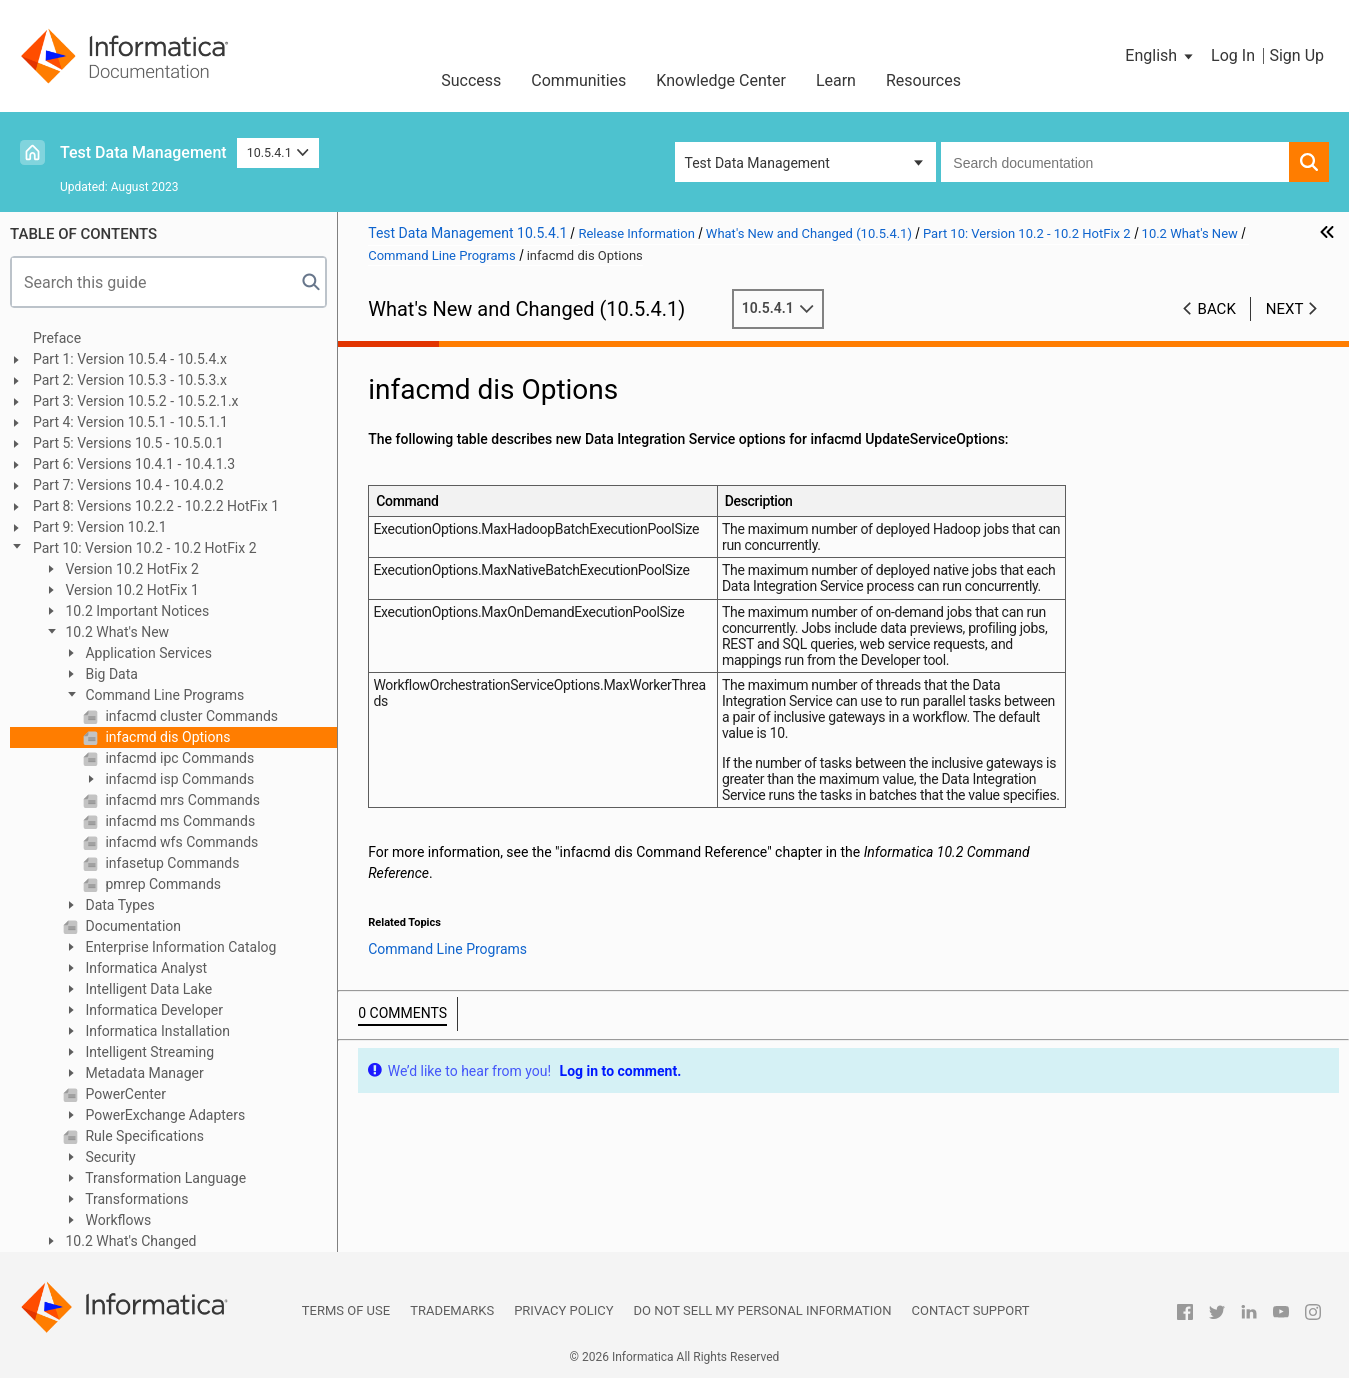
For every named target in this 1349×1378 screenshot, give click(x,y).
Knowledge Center (721, 80)
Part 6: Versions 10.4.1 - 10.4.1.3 (134, 464)
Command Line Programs (163, 695)
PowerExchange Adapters (163, 1115)
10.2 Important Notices (135, 611)
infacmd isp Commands (178, 779)
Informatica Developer (152, 1010)
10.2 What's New (115, 632)
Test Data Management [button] (757, 163)
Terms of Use (346, 1310)
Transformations (135, 1199)
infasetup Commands (171, 863)
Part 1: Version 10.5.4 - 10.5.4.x (130, 359)
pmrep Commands (161, 884)
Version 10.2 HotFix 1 (130, 590)
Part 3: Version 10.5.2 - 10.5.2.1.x (136, 401)
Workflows (116, 1220)
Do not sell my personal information (763, 1310)
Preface (57, 338)
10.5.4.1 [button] (278, 152)
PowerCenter (124, 1094)
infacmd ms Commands (178, 821)
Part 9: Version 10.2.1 (100, 527)
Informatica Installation (156, 1031)
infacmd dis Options (166, 737)
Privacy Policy (563, 1310)
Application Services (147, 653)
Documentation (131, 926)
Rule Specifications (143, 1136)
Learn (836, 80)
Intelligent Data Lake (147, 989)
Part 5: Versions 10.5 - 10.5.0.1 (128, 443)
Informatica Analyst (144, 968)
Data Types (118, 905)
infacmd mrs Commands (181, 800)
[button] (1160, 56)
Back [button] (1217, 309)
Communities (578, 80)
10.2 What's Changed (129, 1241)
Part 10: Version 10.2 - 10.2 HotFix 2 (145, 548)
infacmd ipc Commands (178, 758)
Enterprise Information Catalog (179, 947)
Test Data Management (143, 152)
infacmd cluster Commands (190, 716)
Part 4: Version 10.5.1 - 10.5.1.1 (130, 422)
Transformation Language (164, 1178)
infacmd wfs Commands (180, 842)
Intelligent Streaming (148, 1052)
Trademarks (452, 1310)
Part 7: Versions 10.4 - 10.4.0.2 (128, 485)
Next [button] (1285, 309)
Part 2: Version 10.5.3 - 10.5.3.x (130, 380)
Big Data (110, 674)
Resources (923, 80)
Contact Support (971, 1310)
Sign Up (1296, 55)
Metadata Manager (143, 1073)
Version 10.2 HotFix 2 (130, 569)
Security (109, 1157)
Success (471, 80)
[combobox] (1115, 162)
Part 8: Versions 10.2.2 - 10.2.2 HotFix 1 (156, 506)
